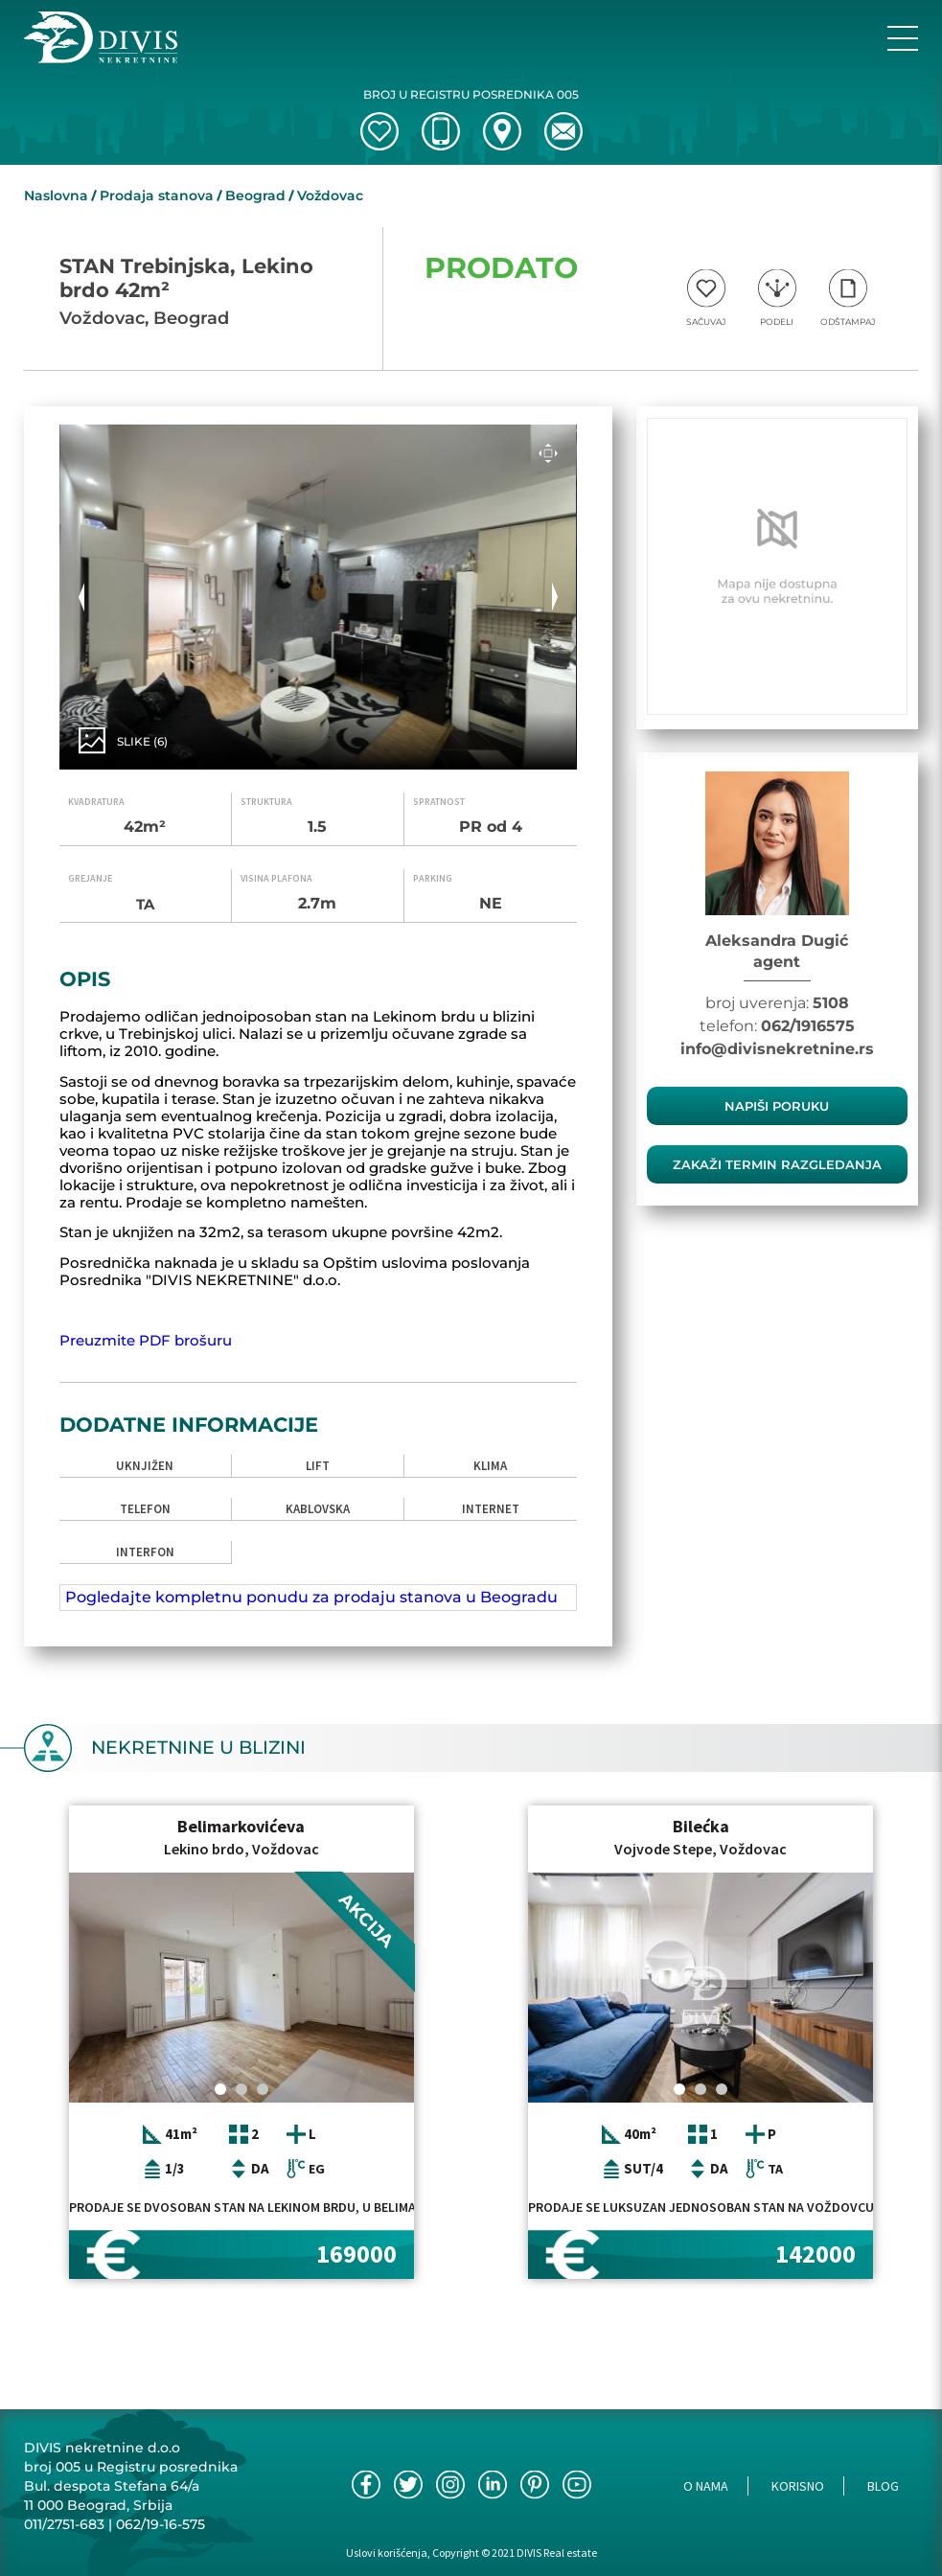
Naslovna (56, 195)
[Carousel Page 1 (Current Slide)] (220, 2089)
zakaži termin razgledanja (777, 1164)
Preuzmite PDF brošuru (145, 1340)
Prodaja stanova (157, 195)
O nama (705, 2486)
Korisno (797, 2486)
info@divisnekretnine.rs (777, 1049)
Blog (883, 2486)
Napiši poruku (776, 1106)
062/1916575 (808, 1026)
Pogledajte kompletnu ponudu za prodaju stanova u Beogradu (311, 1597)
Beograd (255, 195)
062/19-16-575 (160, 2524)
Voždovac (330, 195)
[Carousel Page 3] (262, 2089)
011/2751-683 (64, 2524)
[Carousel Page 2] (241, 2089)
